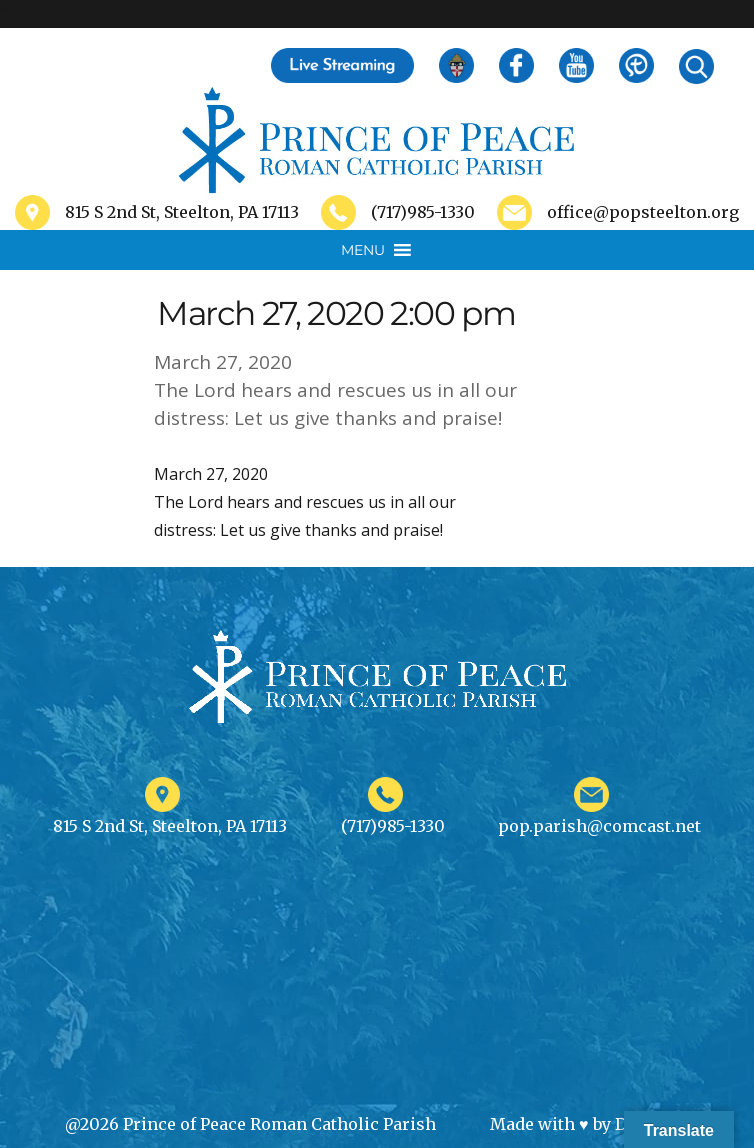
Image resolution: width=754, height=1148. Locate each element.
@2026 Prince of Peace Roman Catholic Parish (250, 1124)
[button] (363, 250)
